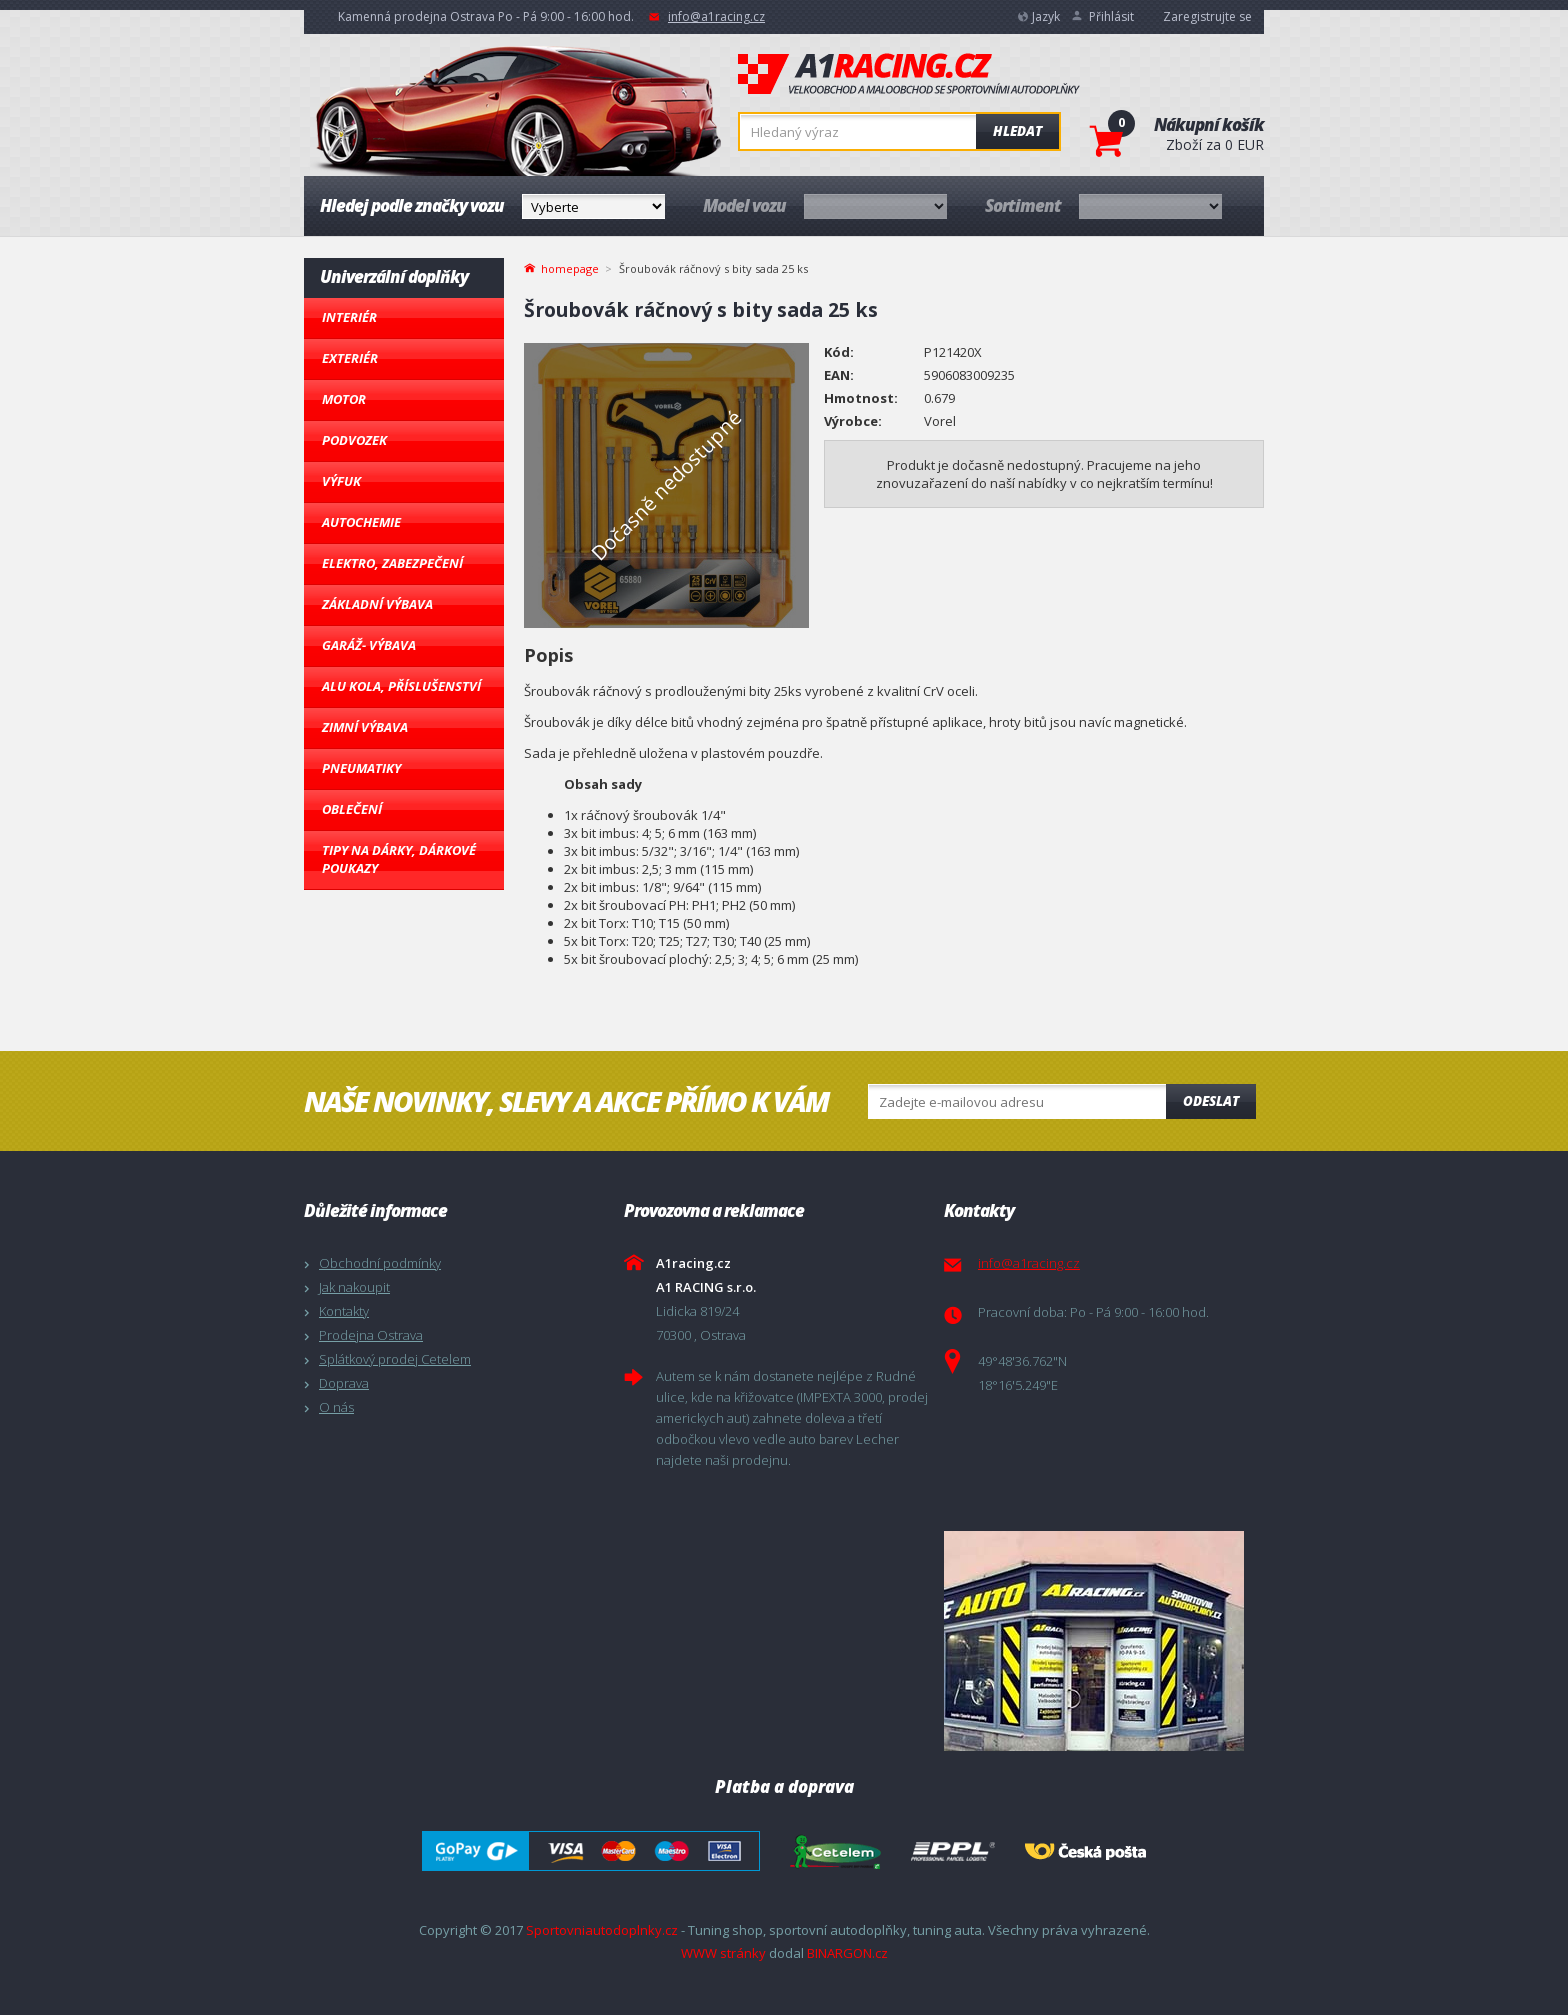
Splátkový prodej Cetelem (395, 1359)
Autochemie (361, 522)
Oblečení (352, 809)
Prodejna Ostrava (371, 1335)
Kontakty (344, 1311)
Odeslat (1211, 1101)
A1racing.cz (909, 74)
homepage (570, 267)
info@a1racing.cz (716, 16)
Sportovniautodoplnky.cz (602, 1930)
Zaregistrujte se (1207, 16)
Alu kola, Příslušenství (401, 686)
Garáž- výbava (369, 645)
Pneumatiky (361, 768)
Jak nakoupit (354, 1287)
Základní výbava (377, 604)
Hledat (1017, 131)
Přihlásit (1111, 16)
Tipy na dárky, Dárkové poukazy (399, 859)
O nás (336, 1407)
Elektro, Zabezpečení (392, 563)
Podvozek (354, 440)
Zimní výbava (365, 727)
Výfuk (341, 481)
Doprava (344, 1383)
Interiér (349, 317)
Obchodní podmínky (380, 1263)
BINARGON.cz (847, 1953)
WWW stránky (723, 1953)
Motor (344, 399)
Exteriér (350, 358)
